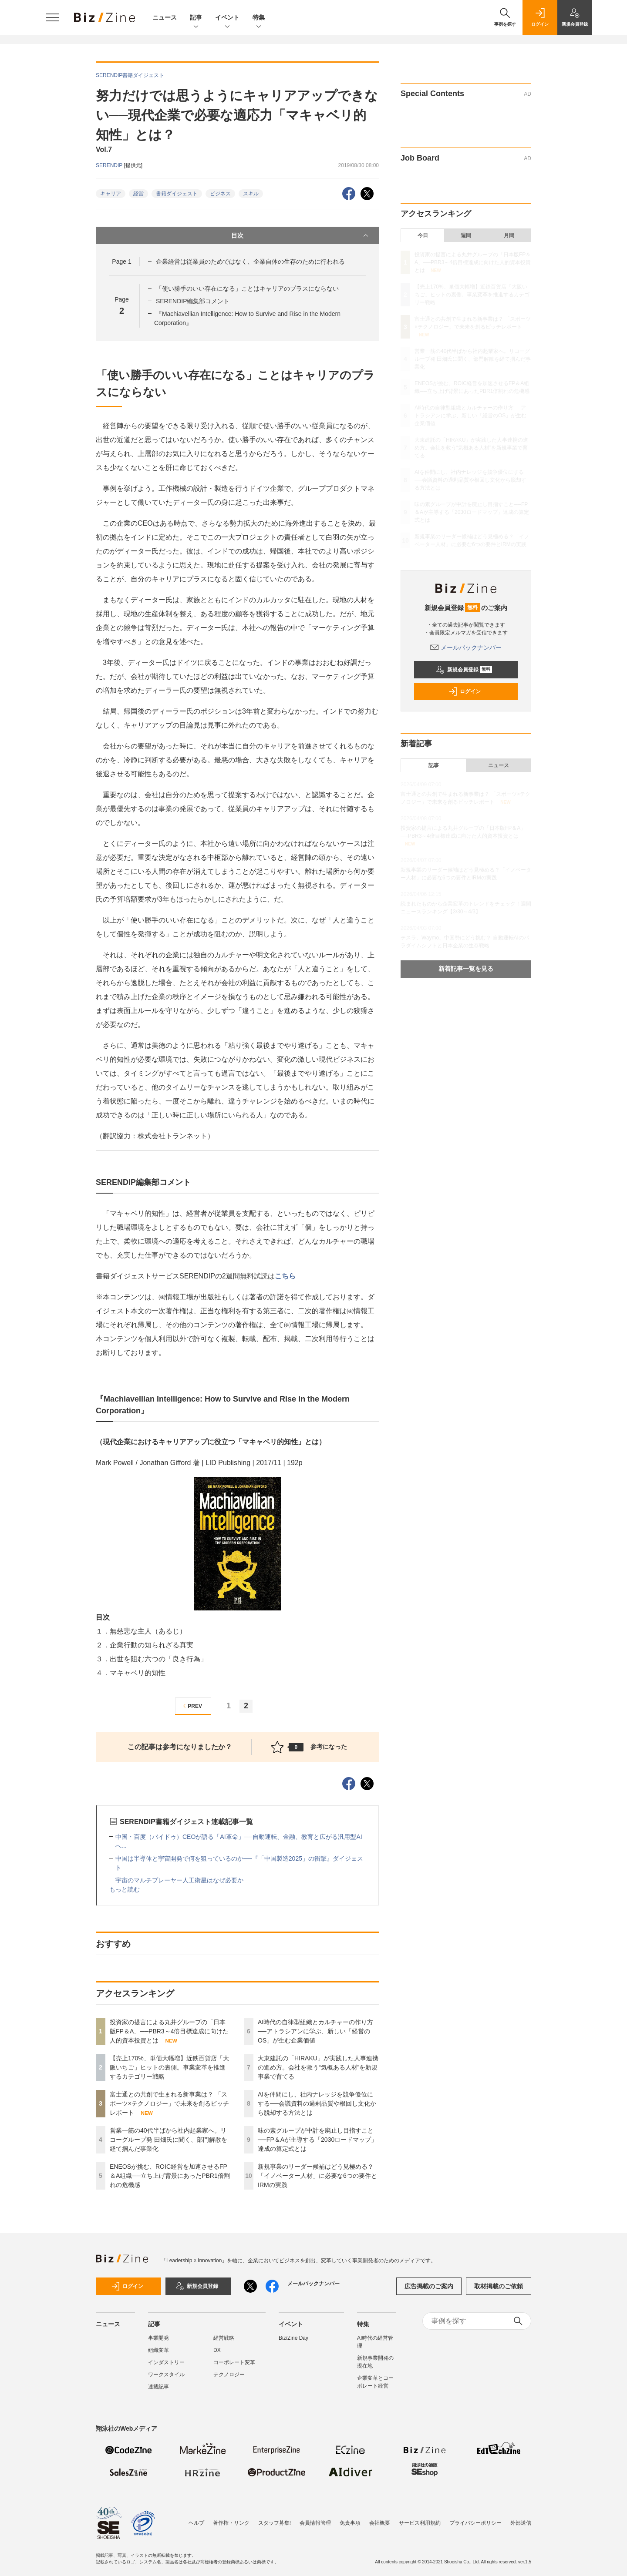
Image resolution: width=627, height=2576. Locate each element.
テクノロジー (229, 2374)
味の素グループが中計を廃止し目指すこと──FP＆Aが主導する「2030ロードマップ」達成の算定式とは (317, 2139)
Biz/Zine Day (293, 2338)
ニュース (164, 17)
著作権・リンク (231, 2523)
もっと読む (124, 1889)
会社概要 (379, 2523)
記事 (196, 18)
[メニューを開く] (52, 17)
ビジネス (220, 194)
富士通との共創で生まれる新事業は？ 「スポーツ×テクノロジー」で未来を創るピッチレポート (169, 2103)
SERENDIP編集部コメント (193, 301)
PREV (191, 1706)
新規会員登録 (464, 669)
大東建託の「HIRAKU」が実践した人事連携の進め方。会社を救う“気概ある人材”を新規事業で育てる (318, 2067)
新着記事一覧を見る (465, 968)
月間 (509, 235)
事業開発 (158, 2338)
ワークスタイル (166, 2374)
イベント (227, 18)
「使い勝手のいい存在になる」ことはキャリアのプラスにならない (247, 288)
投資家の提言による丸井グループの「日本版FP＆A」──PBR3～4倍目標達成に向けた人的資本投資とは (169, 2031)
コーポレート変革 (234, 2362)
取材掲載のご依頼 (498, 2286)
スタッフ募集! (274, 2523)
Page (121, 261)
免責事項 (350, 2523)
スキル (251, 194)
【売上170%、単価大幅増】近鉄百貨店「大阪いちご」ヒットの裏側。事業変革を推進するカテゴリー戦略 (169, 2067)
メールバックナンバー (466, 647)
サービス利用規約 (420, 2523)
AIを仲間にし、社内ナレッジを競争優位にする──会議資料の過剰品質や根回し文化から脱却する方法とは (317, 2103)
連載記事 (158, 2387)
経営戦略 (223, 2338)
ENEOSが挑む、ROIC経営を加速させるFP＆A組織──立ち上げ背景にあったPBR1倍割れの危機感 (170, 2175)
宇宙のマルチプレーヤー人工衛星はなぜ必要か (179, 1880)
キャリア (110, 194)
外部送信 (520, 2523)
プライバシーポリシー (475, 2523)
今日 (423, 235)
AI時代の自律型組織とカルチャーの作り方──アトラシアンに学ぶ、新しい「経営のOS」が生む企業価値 (315, 2031)
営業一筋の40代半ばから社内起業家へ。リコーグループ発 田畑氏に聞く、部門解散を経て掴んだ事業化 (168, 2139)
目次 (300, 235)
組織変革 (158, 2350)
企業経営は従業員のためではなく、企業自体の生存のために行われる (250, 261)
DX (217, 2350)
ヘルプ (196, 2523)
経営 (138, 194)
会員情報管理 (315, 2523)
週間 (466, 235)
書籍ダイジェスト (177, 194)
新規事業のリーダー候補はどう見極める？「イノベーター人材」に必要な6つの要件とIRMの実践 (317, 2175)
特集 (259, 18)
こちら (285, 1276)
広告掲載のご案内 (429, 2286)
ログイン (464, 691)
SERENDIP (110, 165)
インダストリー (166, 2362)
